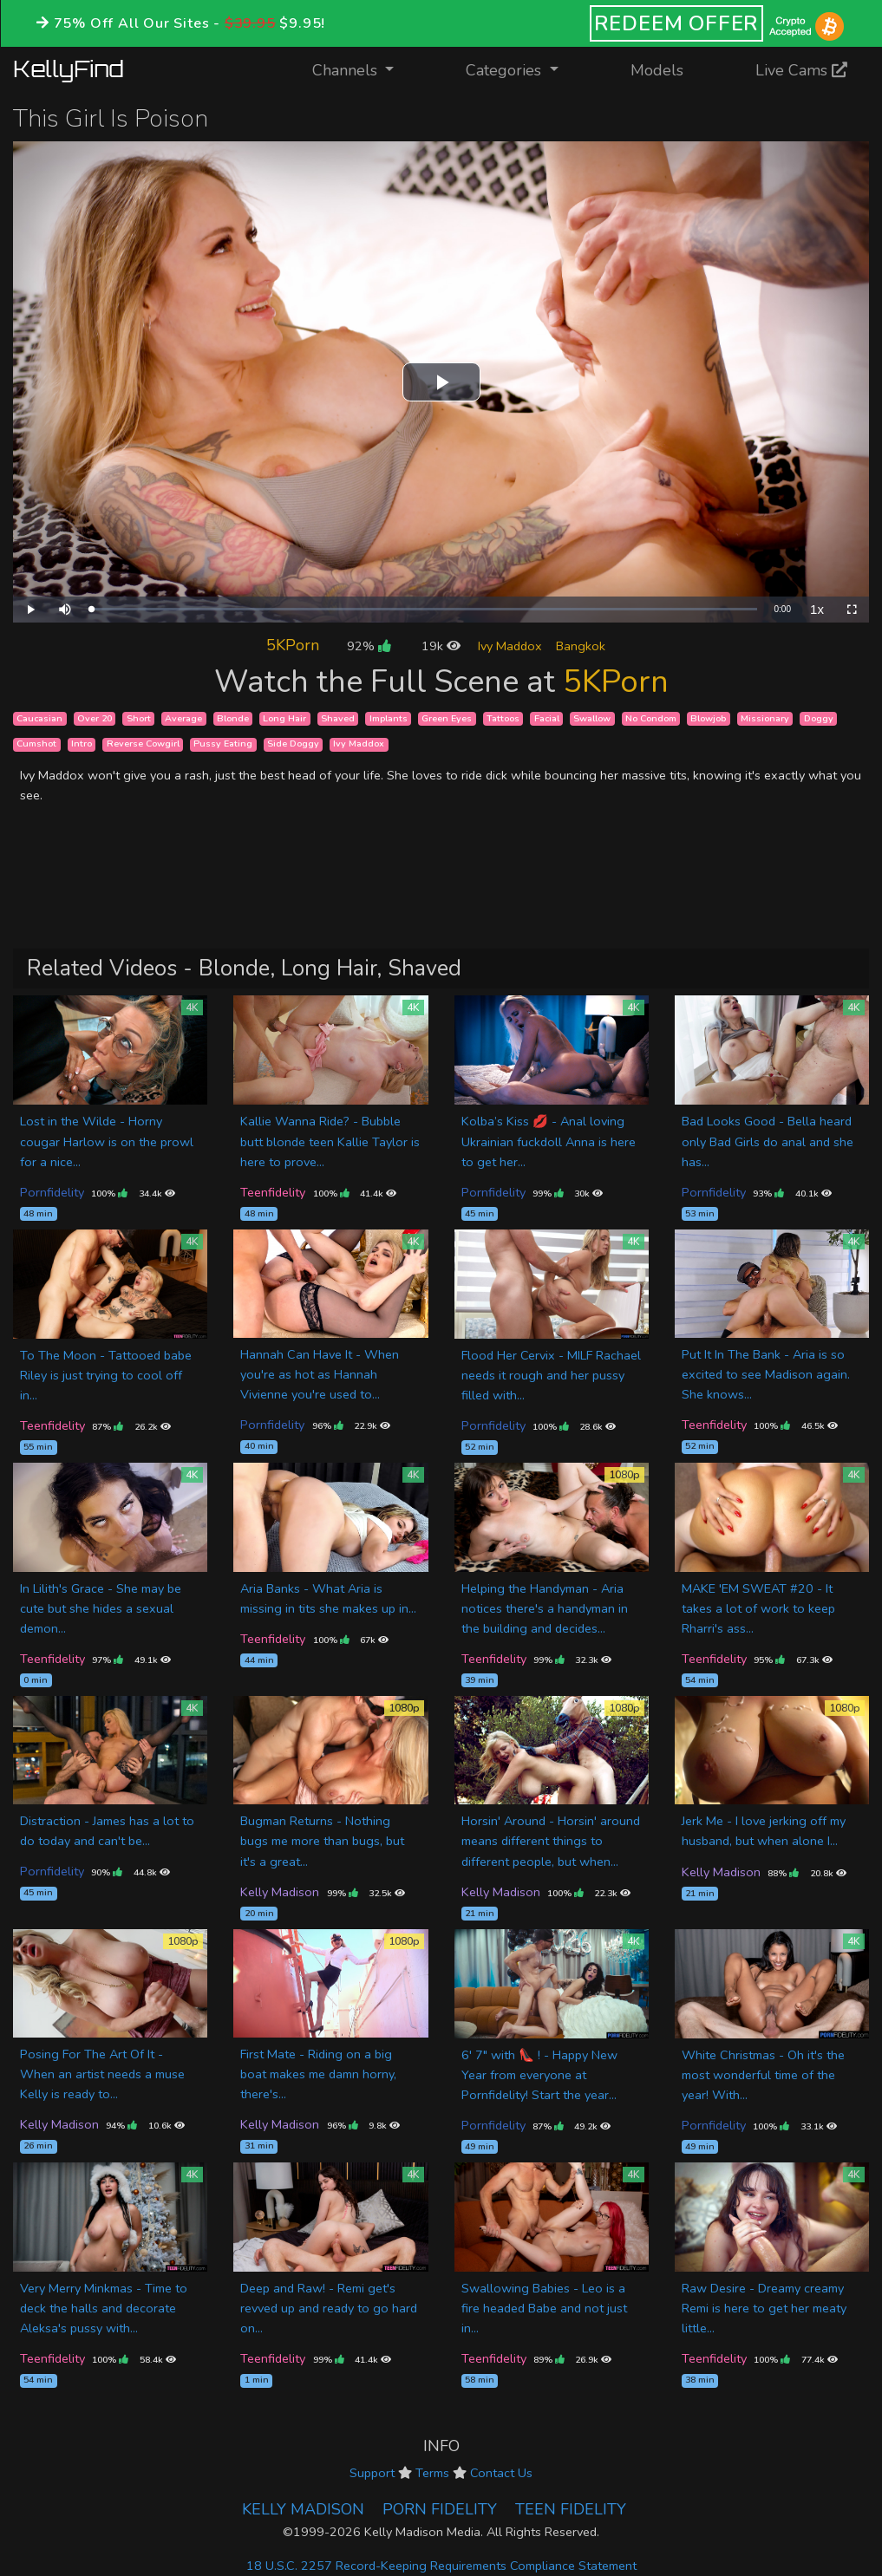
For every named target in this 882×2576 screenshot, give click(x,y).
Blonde (233, 718)
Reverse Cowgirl (143, 744)
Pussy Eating (222, 744)
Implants (388, 718)
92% (368, 646)
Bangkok (580, 646)
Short (139, 718)
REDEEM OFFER (677, 23)
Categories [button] (506, 70)
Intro (81, 744)
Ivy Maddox (510, 646)
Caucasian (39, 718)
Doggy (818, 718)
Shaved (338, 718)
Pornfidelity (52, 1192)
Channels (363, 69)
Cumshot (36, 744)
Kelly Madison (279, 1892)
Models (656, 70)
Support (372, 2472)
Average (183, 718)
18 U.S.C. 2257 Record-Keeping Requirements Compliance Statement (441, 2565)
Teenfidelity (272, 1192)
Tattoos (503, 718)
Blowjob (708, 718)
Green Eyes (446, 718)
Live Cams (801, 70)
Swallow (592, 718)
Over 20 (94, 718)
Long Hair (284, 718)
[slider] (424, 609)
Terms (432, 2472)
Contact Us (501, 2472)
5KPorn (292, 645)
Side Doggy (293, 744)
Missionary (765, 718)
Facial (546, 718)
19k (441, 646)
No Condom (650, 718)
